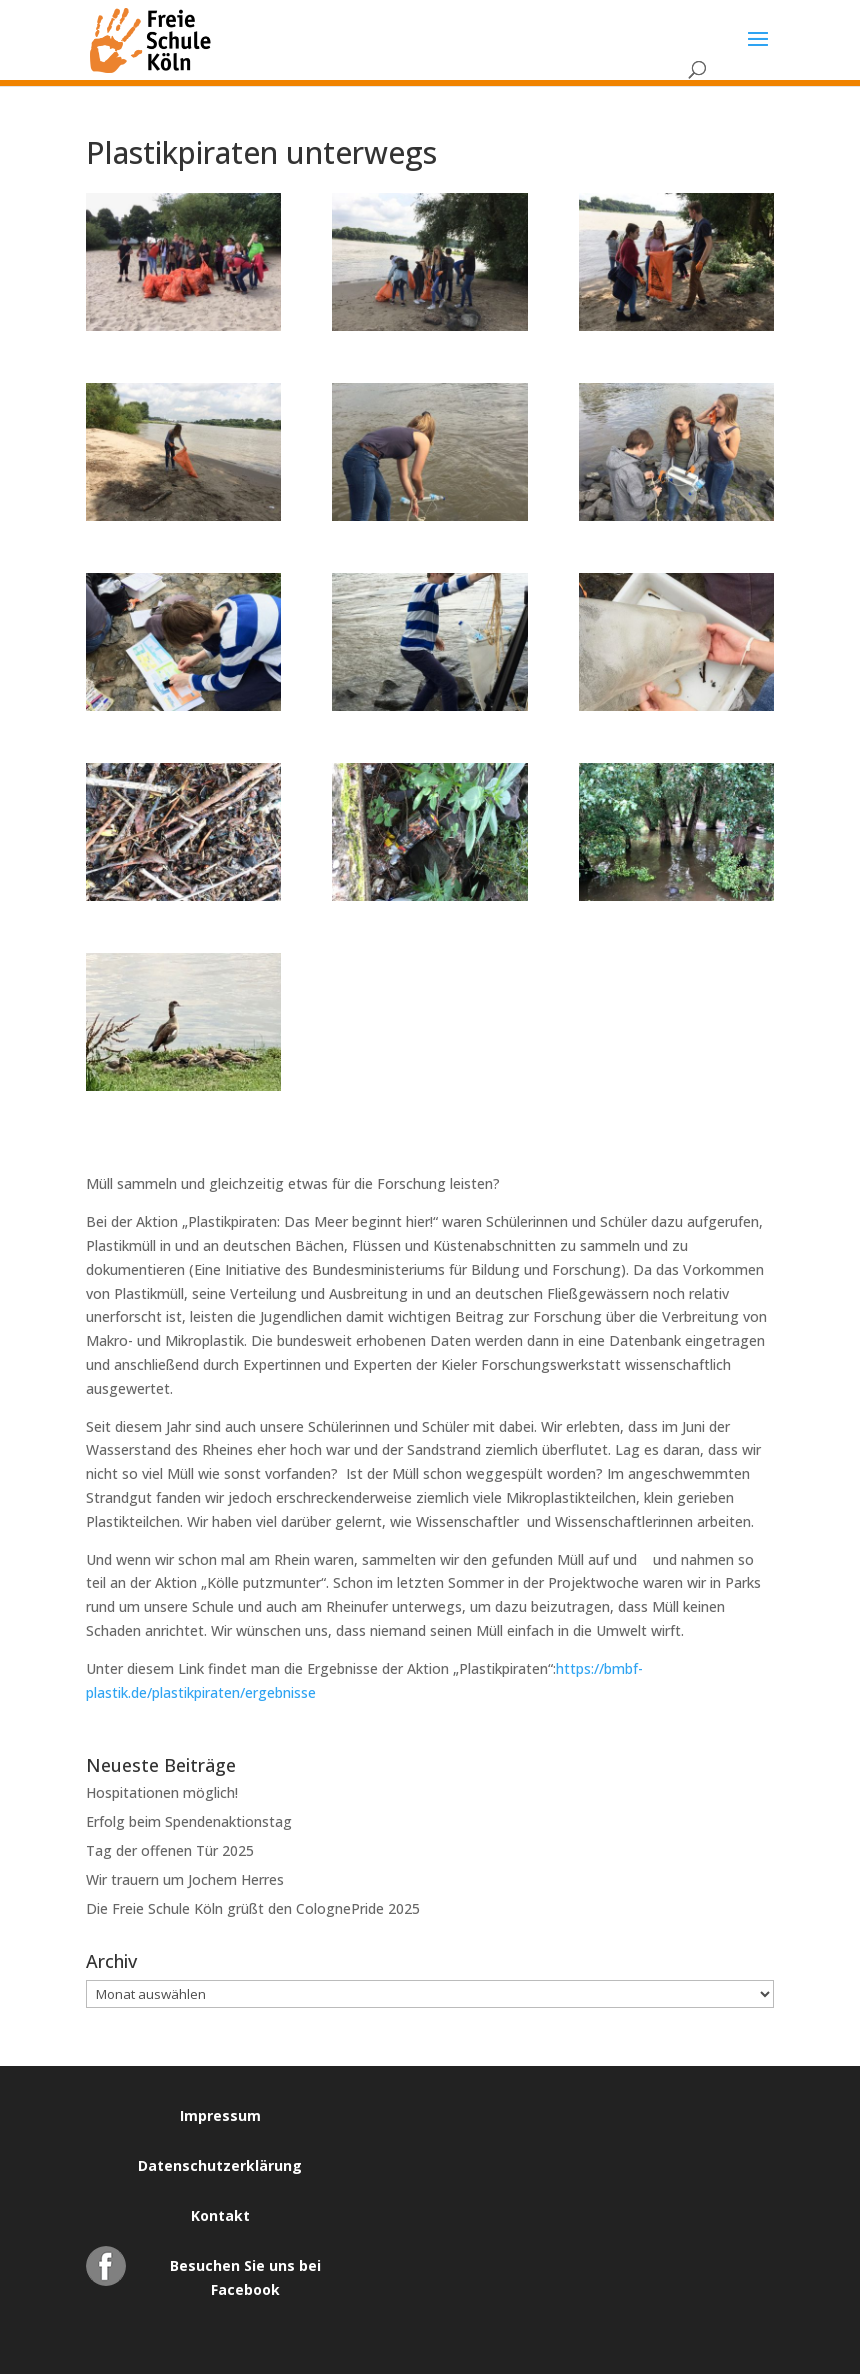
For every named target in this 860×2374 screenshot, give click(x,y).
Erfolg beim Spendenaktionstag (189, 1821)
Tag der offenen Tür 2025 (170, 1850)
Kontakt (220, 2215)
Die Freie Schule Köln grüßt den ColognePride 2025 (253, 1908)
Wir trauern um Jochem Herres (185, 1879)
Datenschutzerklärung (220, 2165)
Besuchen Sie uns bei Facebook (245, 2271)
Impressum (220, 2115)
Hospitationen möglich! (162, 1792)
